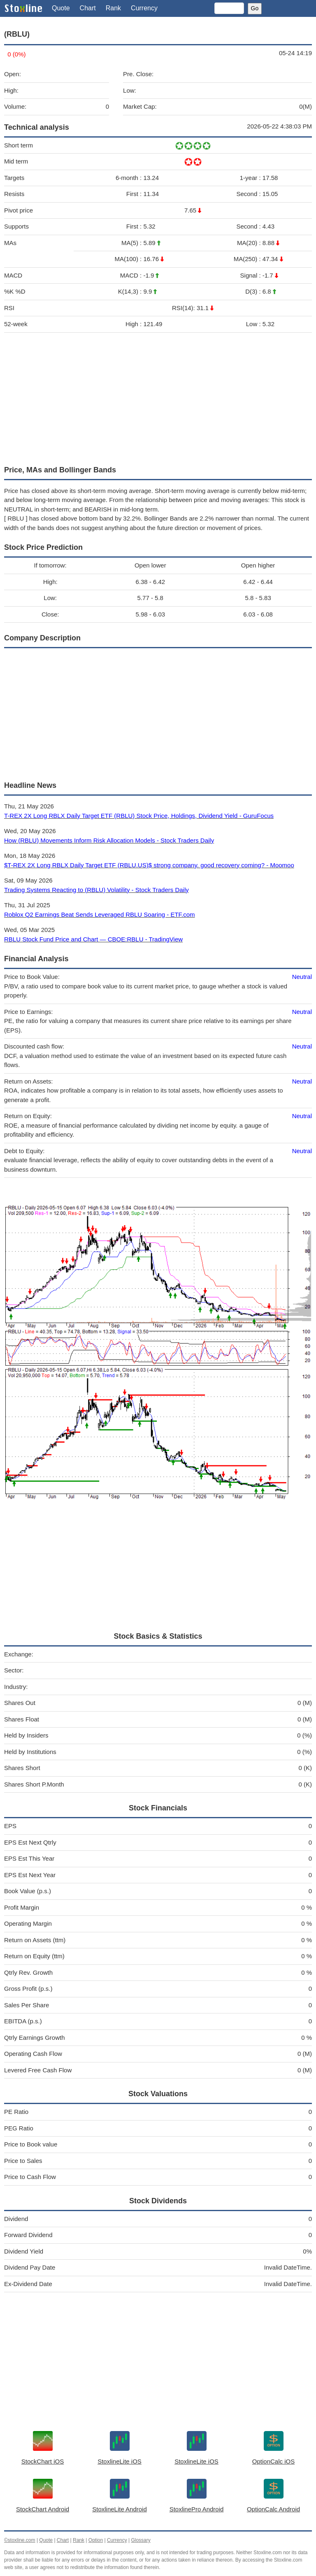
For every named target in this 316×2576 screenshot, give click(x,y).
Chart (88, 8)
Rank (113, 8)
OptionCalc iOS (273, 2461)
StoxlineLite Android (119, 2509)
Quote (61, 8)
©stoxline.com (19, 2540)
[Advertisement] (158, 397)
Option (95, 2540)
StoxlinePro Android (197, 2509)
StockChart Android (42, 2509)
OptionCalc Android (273, 2509)
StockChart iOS (42, 2461)
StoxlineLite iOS (120, 2461)
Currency (144, 8)
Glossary (140, 2540)
